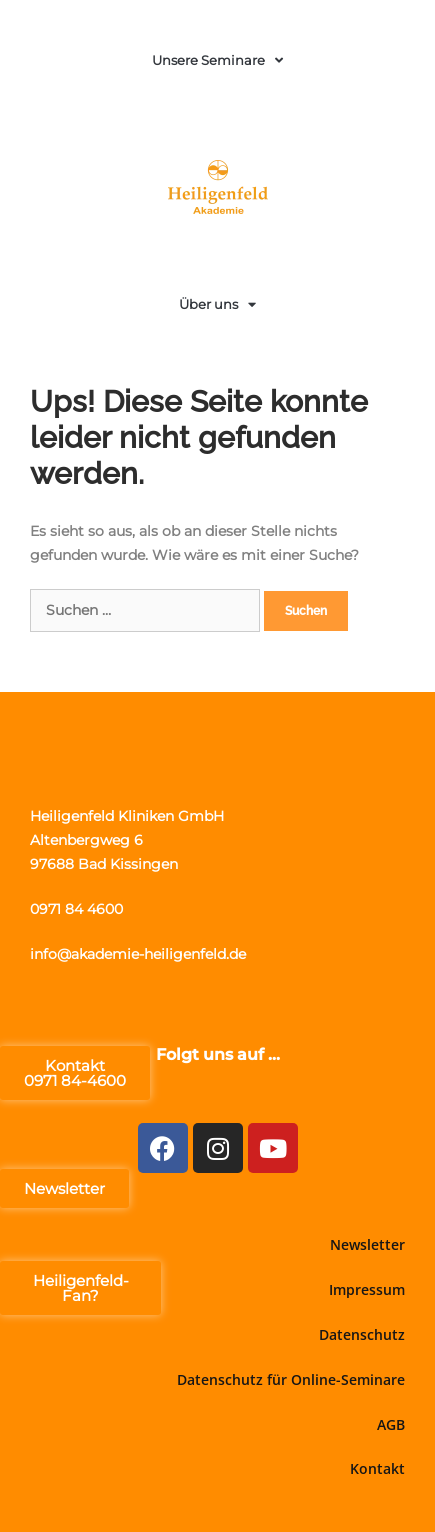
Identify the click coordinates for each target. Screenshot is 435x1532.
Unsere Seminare (217, 60)
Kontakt (377, 1468)
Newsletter (367, 1244)
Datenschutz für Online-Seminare (291, 1379)
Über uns (217, 304)
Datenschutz (362, 1334)
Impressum (367, 1289)
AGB (391, 1424)
